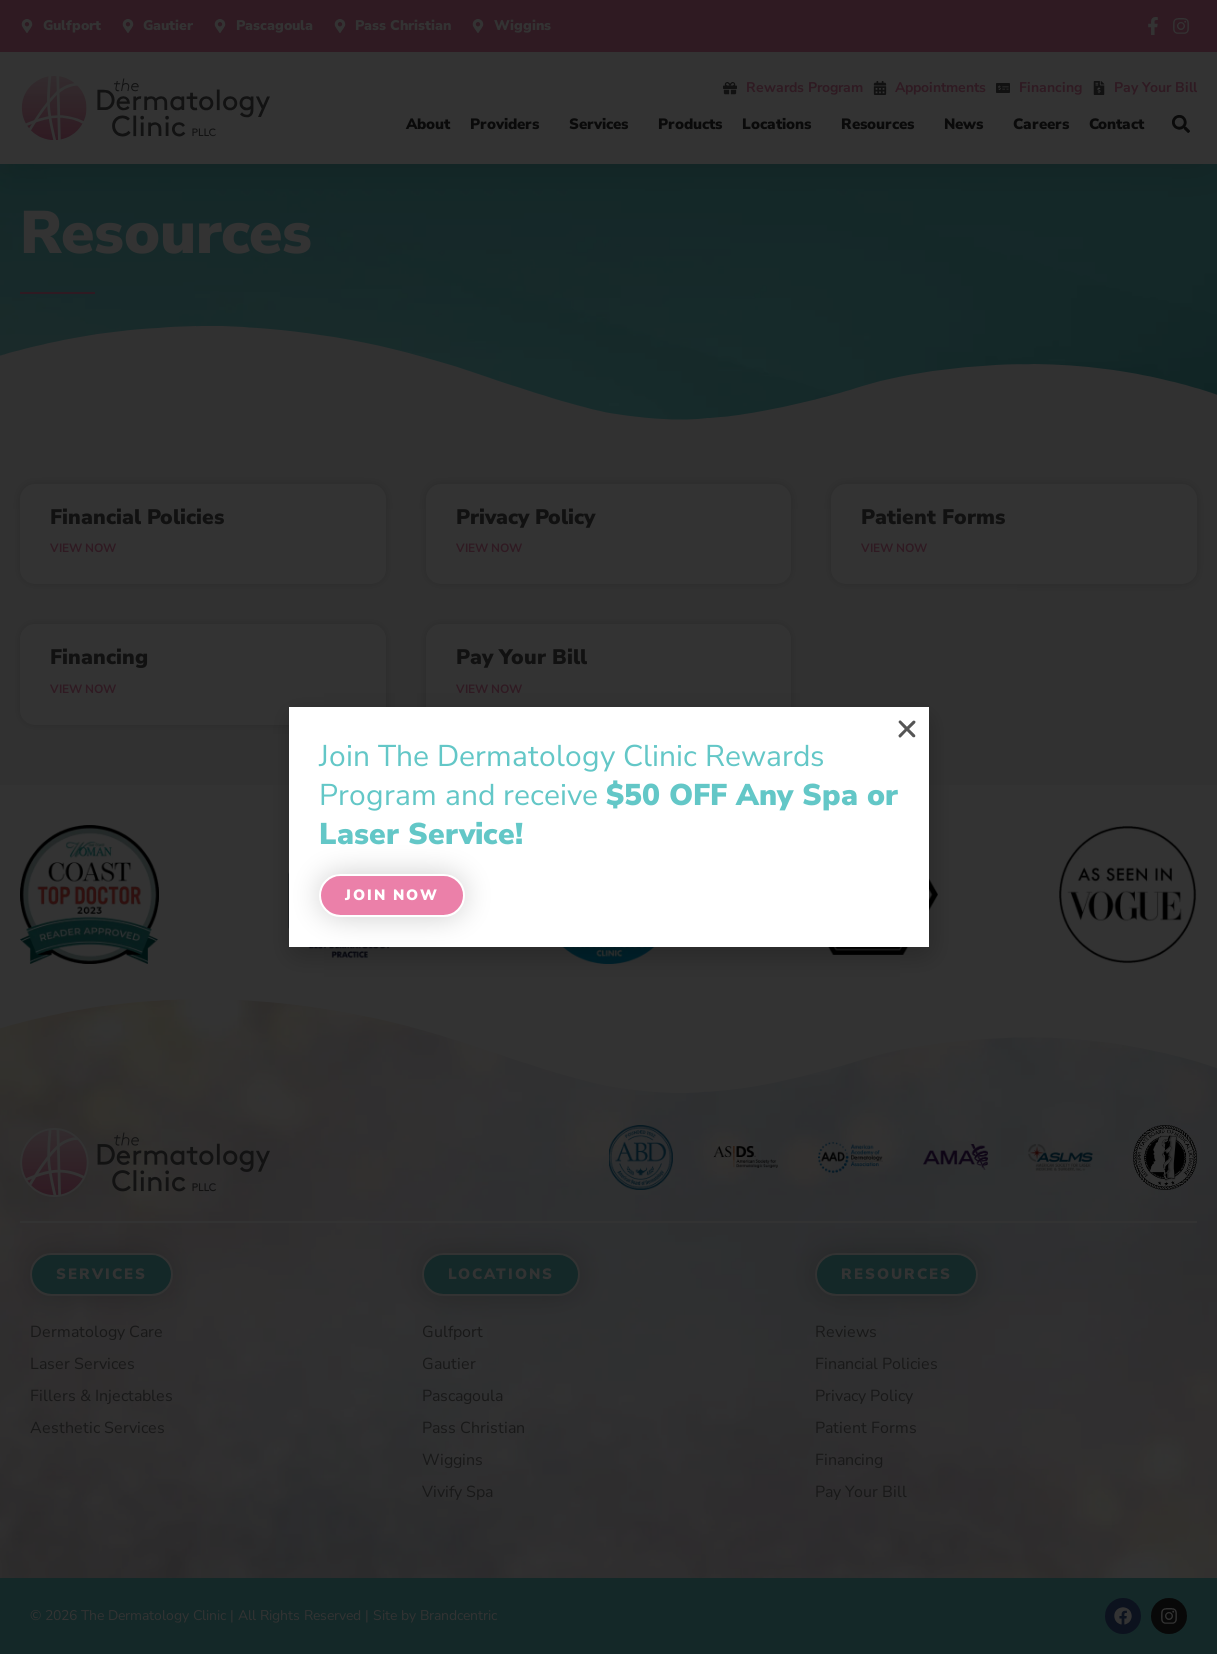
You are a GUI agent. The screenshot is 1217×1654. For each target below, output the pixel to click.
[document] (608, 827)
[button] (907, 729)
